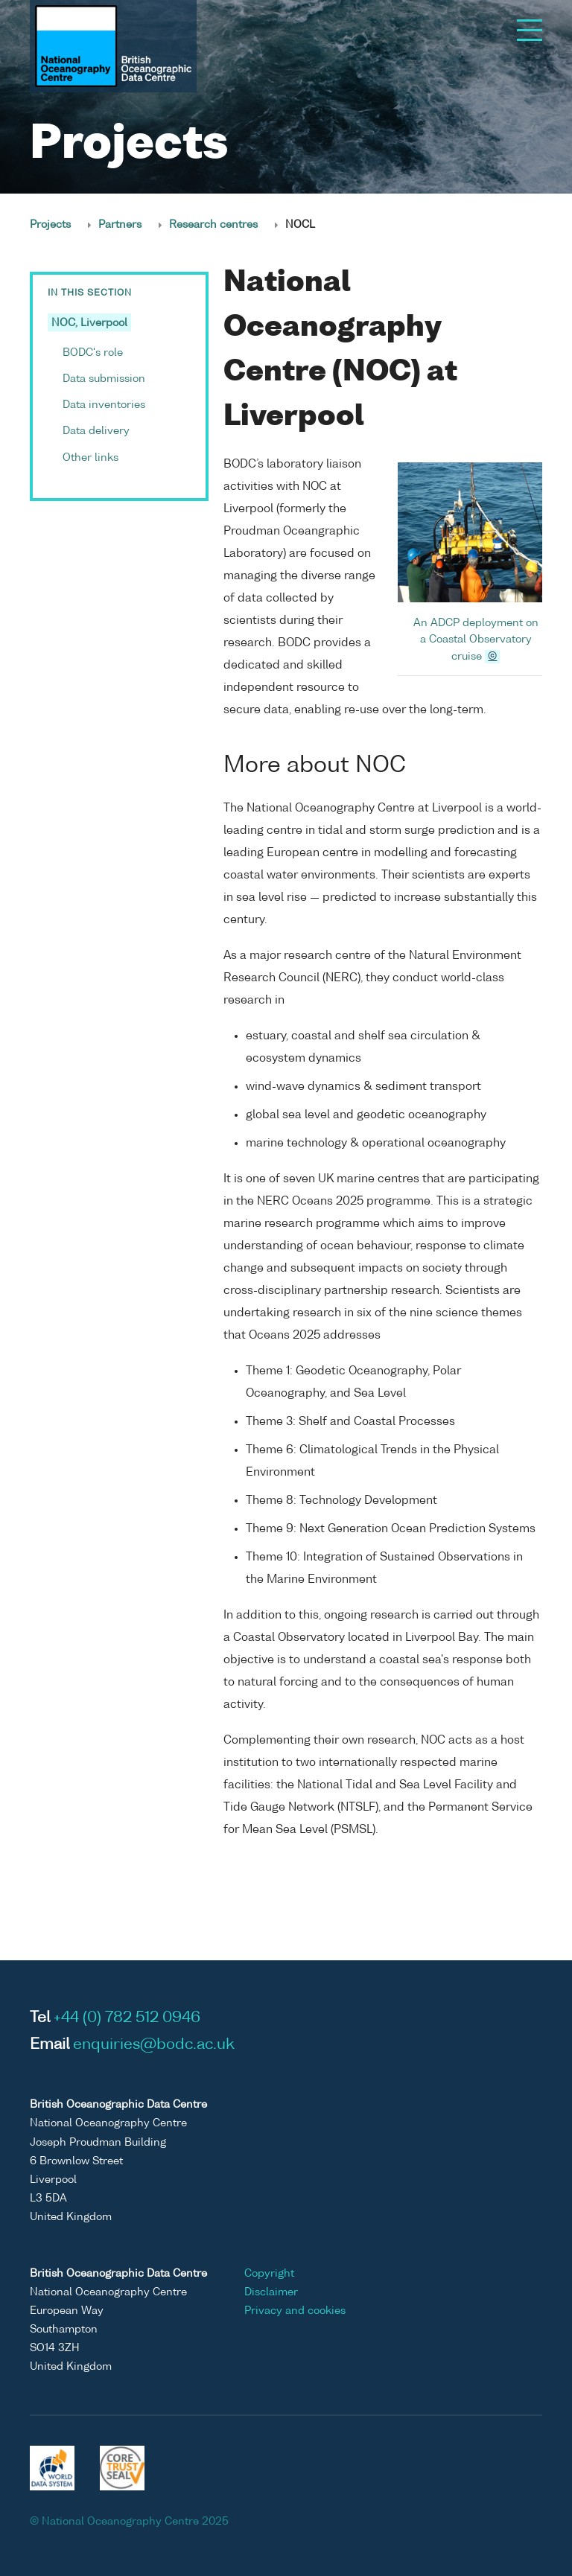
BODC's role (93, 353)
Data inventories (104, 405)
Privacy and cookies (295, 2311)
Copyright (269, 2274)
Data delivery (96, 431)
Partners (120, 225)
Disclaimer (271, 2292)
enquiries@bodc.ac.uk (154, 2045)
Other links (90, 458)
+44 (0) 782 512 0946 (127, 2018)
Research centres (213, 225)
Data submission (104, 379)
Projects (50, 225)
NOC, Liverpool (89, 323)
